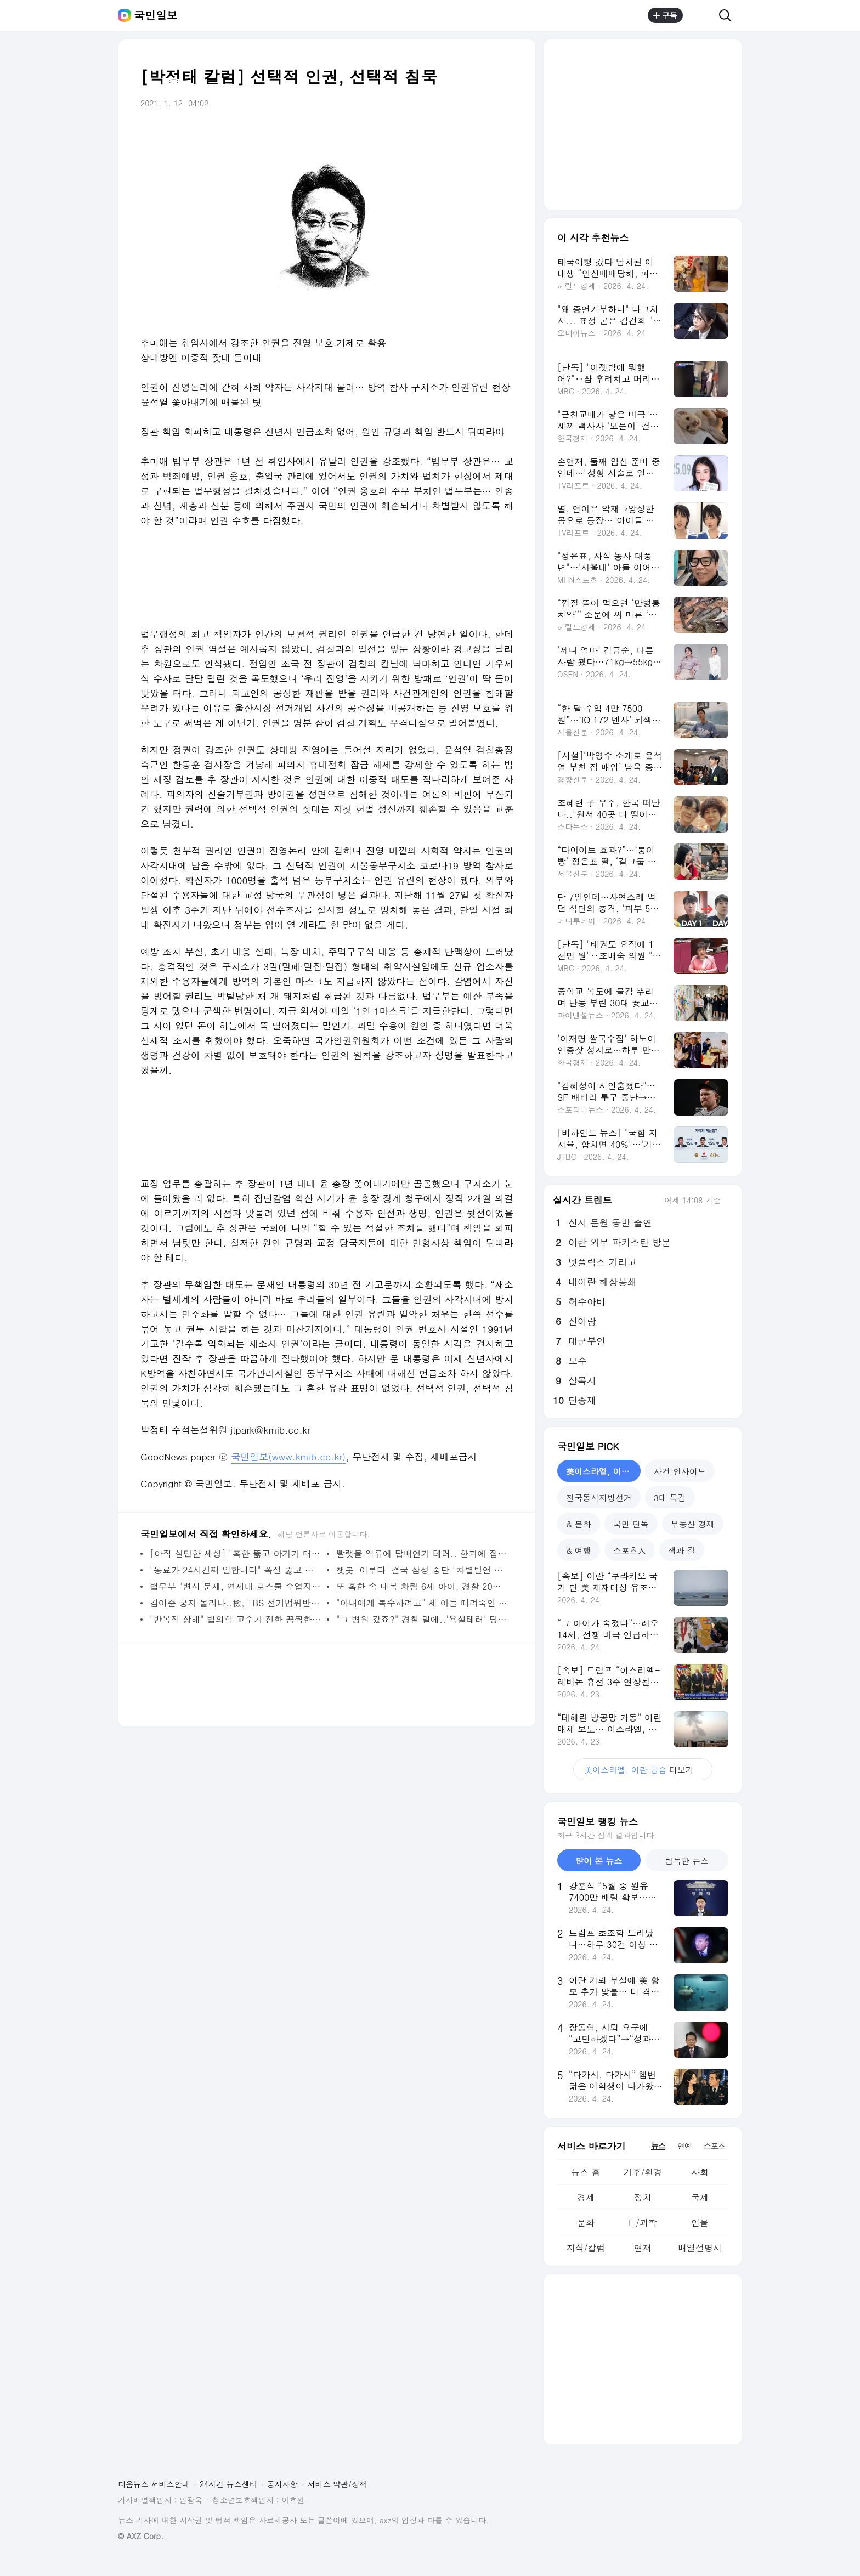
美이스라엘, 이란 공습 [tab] (603, 1471)
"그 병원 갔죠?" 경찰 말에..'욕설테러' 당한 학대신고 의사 (422, 1619)
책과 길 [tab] (681, 1550)
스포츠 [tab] (714, 2145)
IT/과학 (643, 2222)
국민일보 (156, 15)
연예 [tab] (684, 2145)
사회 (700, 2172)
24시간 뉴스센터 (228, 2483)
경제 (586, 2197)
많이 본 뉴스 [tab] (598, 1860)
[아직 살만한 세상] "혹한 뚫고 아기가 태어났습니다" (235, 1553)
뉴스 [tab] (658, 2145)
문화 (586, 2222)
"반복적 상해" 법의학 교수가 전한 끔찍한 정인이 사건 (235, 1619)
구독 (665, 15)
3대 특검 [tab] (670, 1497)
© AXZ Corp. (140, 2536)
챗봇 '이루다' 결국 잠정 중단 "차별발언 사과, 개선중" (422, 1570)
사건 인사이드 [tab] (680, 1471)
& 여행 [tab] (578, 1550)
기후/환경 (643, 2172)
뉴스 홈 (585, 2172)
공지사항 (282, 2483)
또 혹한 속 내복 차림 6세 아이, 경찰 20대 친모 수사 (422, 1586)
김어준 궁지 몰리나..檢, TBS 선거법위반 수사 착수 (235, 1602)
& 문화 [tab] (578, 1524)
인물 (700, 2222)
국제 (700, 2197)
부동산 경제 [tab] (693, 1524)
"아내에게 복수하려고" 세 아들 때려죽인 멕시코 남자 (422, 1602)
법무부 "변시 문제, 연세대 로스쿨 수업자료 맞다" (235, 1586)
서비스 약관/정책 (337, 2483)
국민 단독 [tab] (631, 1524)
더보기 (642, 1769)
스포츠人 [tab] (629, 1550)
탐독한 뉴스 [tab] (687, 1860)
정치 (643, 2197)
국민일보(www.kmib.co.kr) (288, 1456)
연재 (643, 2247)
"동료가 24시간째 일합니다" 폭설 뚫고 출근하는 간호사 (235, 1570)
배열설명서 (700, 2247)
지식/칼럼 (586, 2247)
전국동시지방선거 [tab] (599, 1497)
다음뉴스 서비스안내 (154, 2483)
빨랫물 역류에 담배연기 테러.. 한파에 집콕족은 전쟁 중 (422, 1553)
